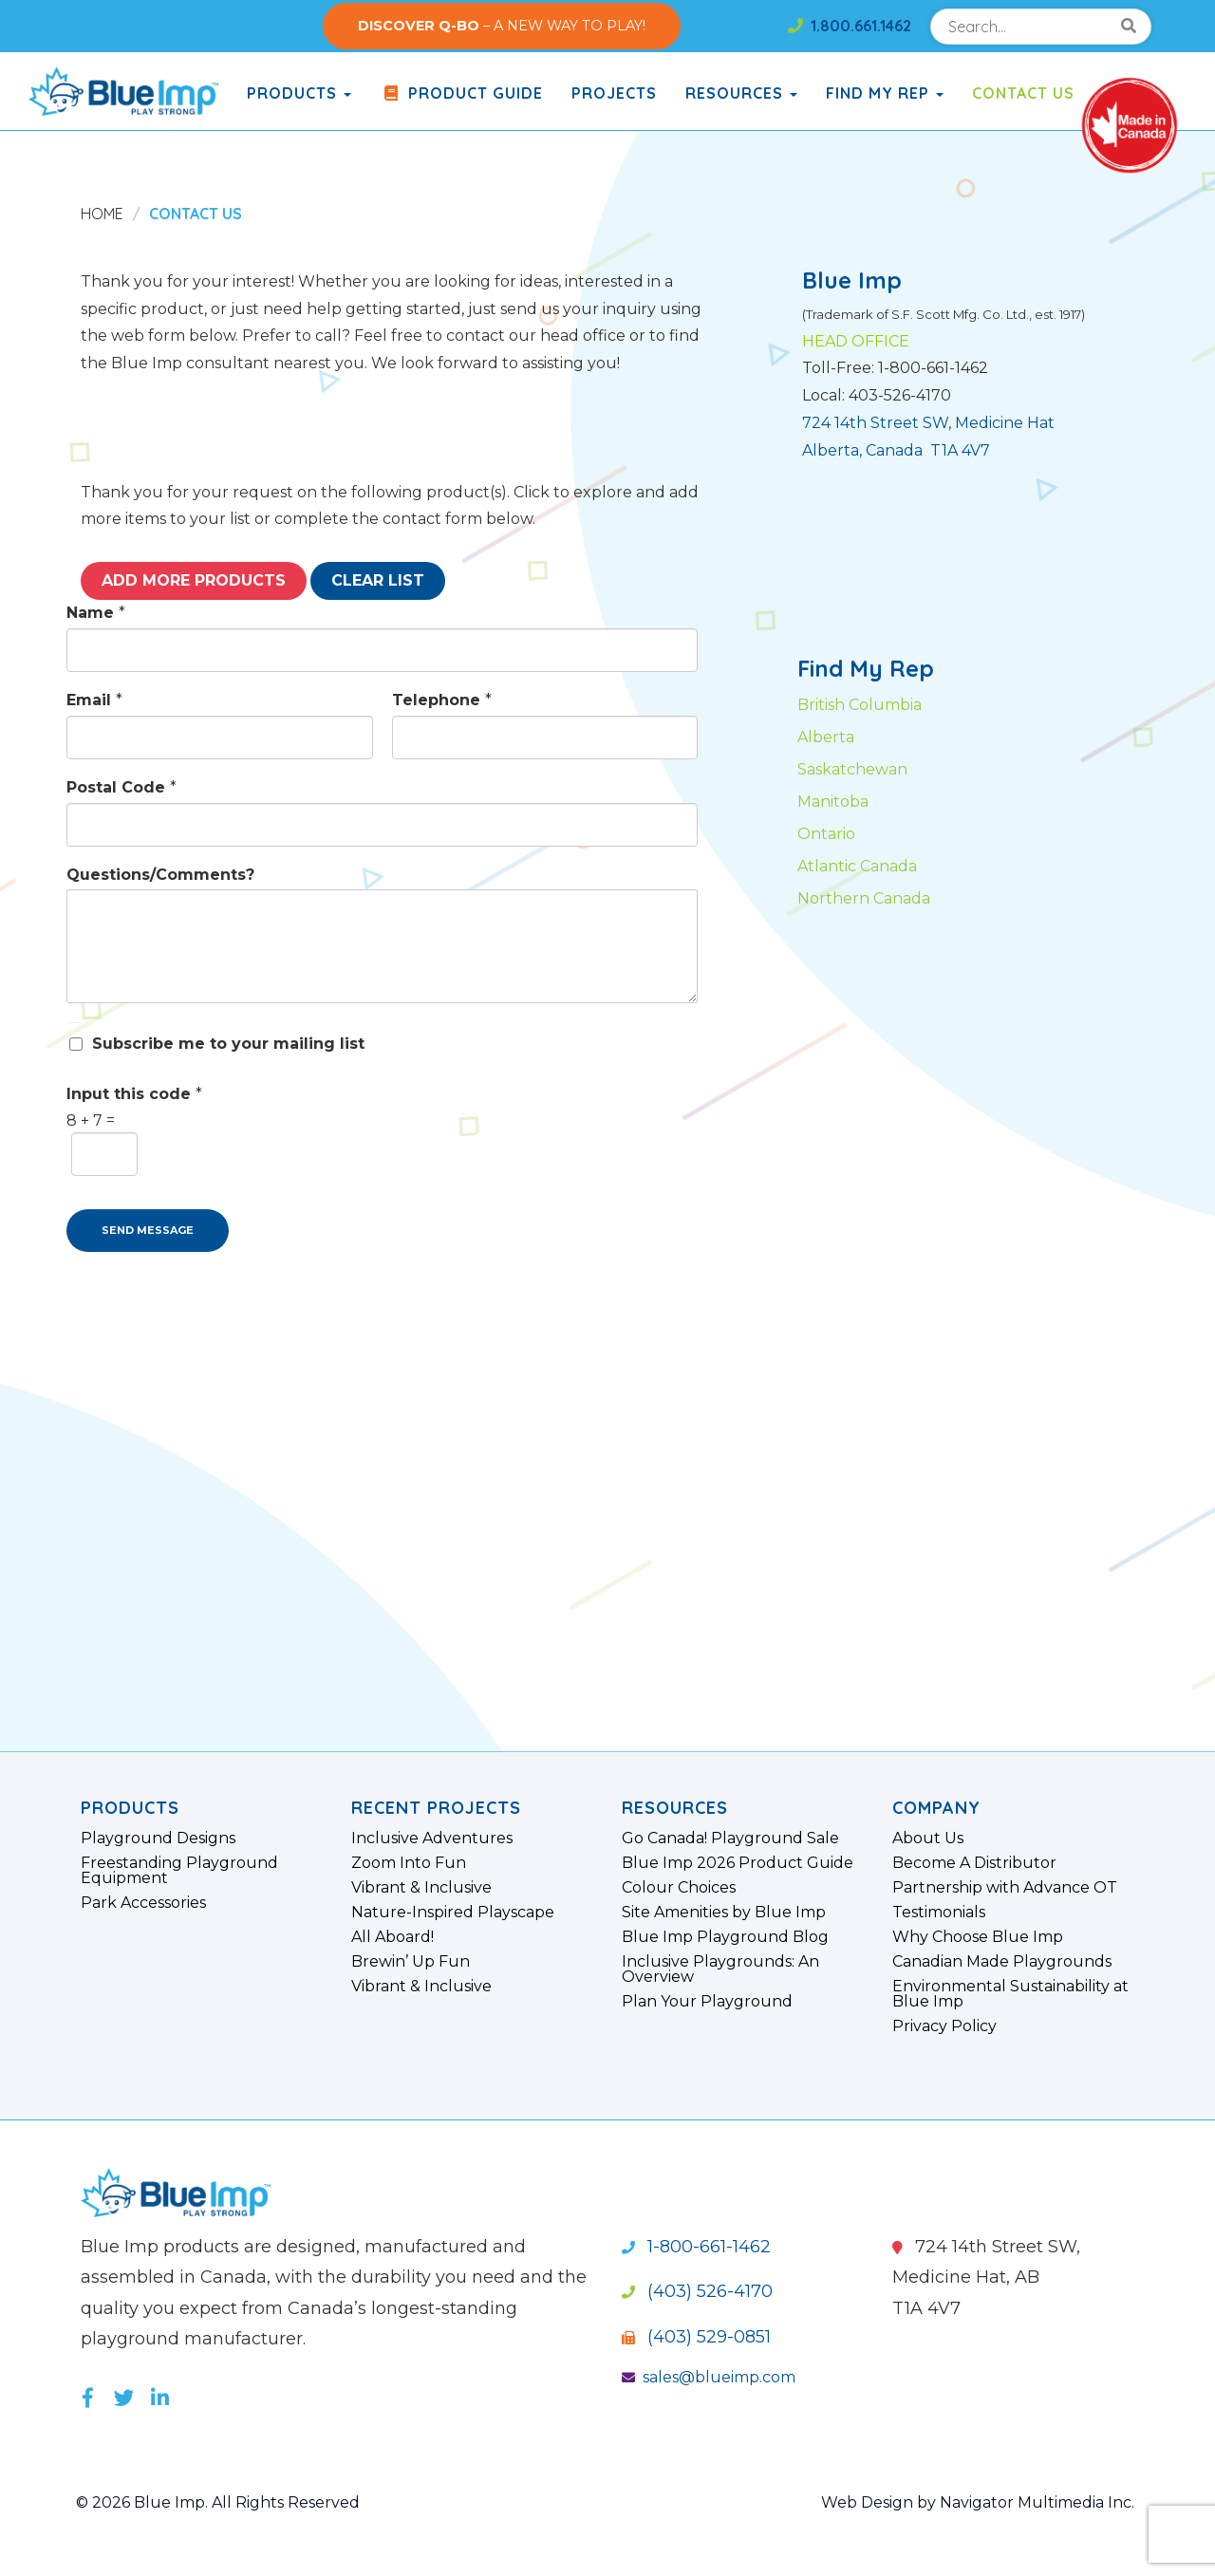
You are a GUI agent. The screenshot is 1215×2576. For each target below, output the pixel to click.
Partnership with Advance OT (1004, 1887)
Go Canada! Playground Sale (730, 1838)
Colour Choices (679, 1887)
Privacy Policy (944, 2026)
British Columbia (859, 705)
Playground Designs (158, 1838)
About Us (927, 1838)
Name (95, 613)
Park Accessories (143, 1903)
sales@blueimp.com (708, 2377)
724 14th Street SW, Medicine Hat (928, 423)
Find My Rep (885, 93)
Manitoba (833, 802)
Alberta (825, 737)
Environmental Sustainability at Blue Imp (1010, 1994)
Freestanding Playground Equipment (179, 1871)
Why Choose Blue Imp (977, 1937)
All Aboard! (392, 1937)
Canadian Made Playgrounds (1002, 1961)
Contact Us (1023, 93)
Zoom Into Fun (408, 1863)
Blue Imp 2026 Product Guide (737, 1863)
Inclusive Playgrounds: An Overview (720, 1969)
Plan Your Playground (707, 2001)
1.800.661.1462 (849, 25)
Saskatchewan (852, 769)
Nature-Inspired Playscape (452, 1912)
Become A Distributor (974, 1863)
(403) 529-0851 (696, 2336)
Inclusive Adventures (432, 1838)
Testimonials (938, 1912)
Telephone (442, 700)
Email (94, 700)
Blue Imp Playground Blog (725, 1937)
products (299, 93)
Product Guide (461, 93)
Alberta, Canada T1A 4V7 (896, 450)
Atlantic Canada (857, 866)
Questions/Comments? (160, 875)
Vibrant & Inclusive (421, 1887)
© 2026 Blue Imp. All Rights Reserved (218, 2502)
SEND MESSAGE (148, 1230)
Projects (614, 93)
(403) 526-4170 (697, 2291)
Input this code (134, 1094)
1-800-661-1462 (696, 2246)
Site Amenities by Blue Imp (724, 1912)
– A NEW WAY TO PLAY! (501, 25)
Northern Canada (863, 898)
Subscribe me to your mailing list (228, 1044)
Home (102, 213)
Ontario (826, 834)
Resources (741, 93)
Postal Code (121, 787)
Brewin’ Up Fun (410, 1961)
